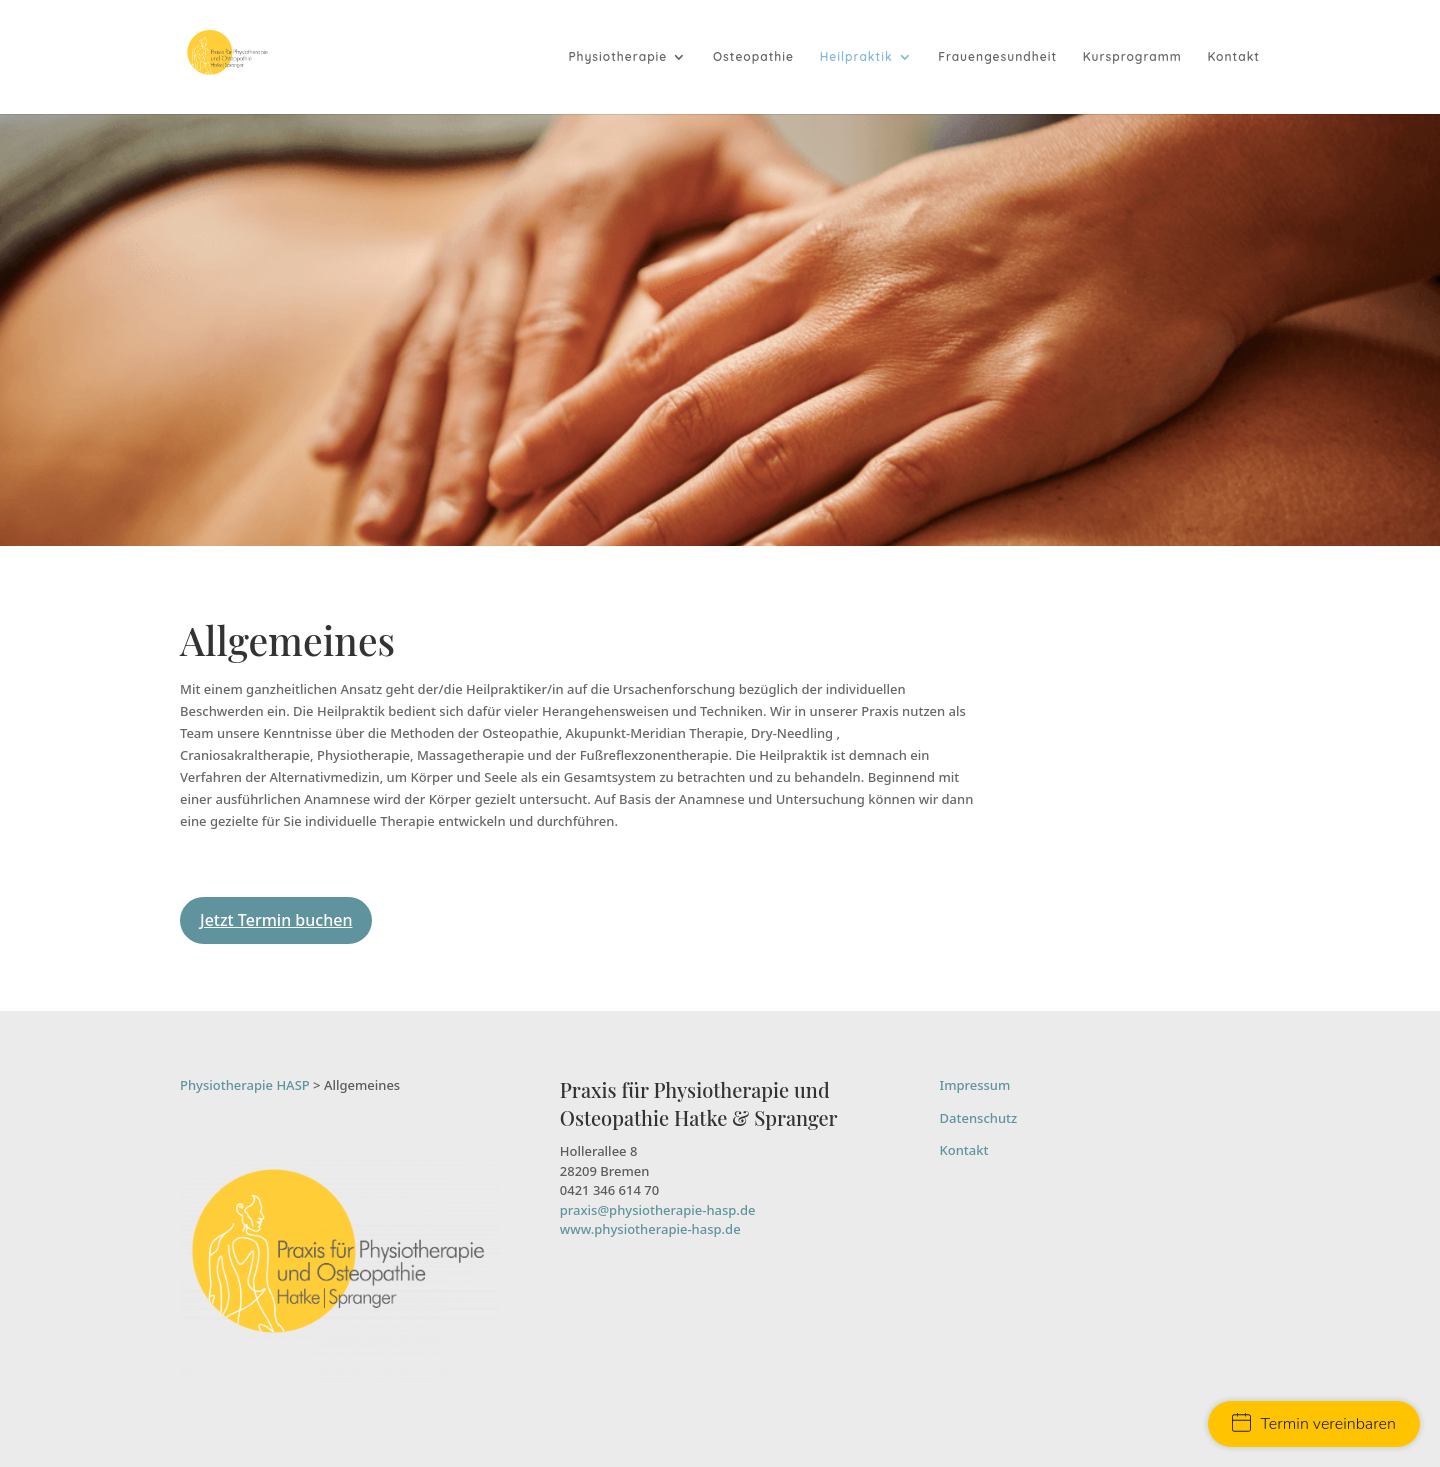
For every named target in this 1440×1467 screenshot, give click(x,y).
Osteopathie (753, 57)
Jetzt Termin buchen (276, 920)
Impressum (975, 1085)
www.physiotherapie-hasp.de (650, 1229)
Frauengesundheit (997, 57)
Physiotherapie (617, 57)
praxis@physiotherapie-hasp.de (658, 1210)
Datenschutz (979, 1118)
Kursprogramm (1132, 57)
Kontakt (1233, 57)
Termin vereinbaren (1314, 1424)
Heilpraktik (856, 57)
